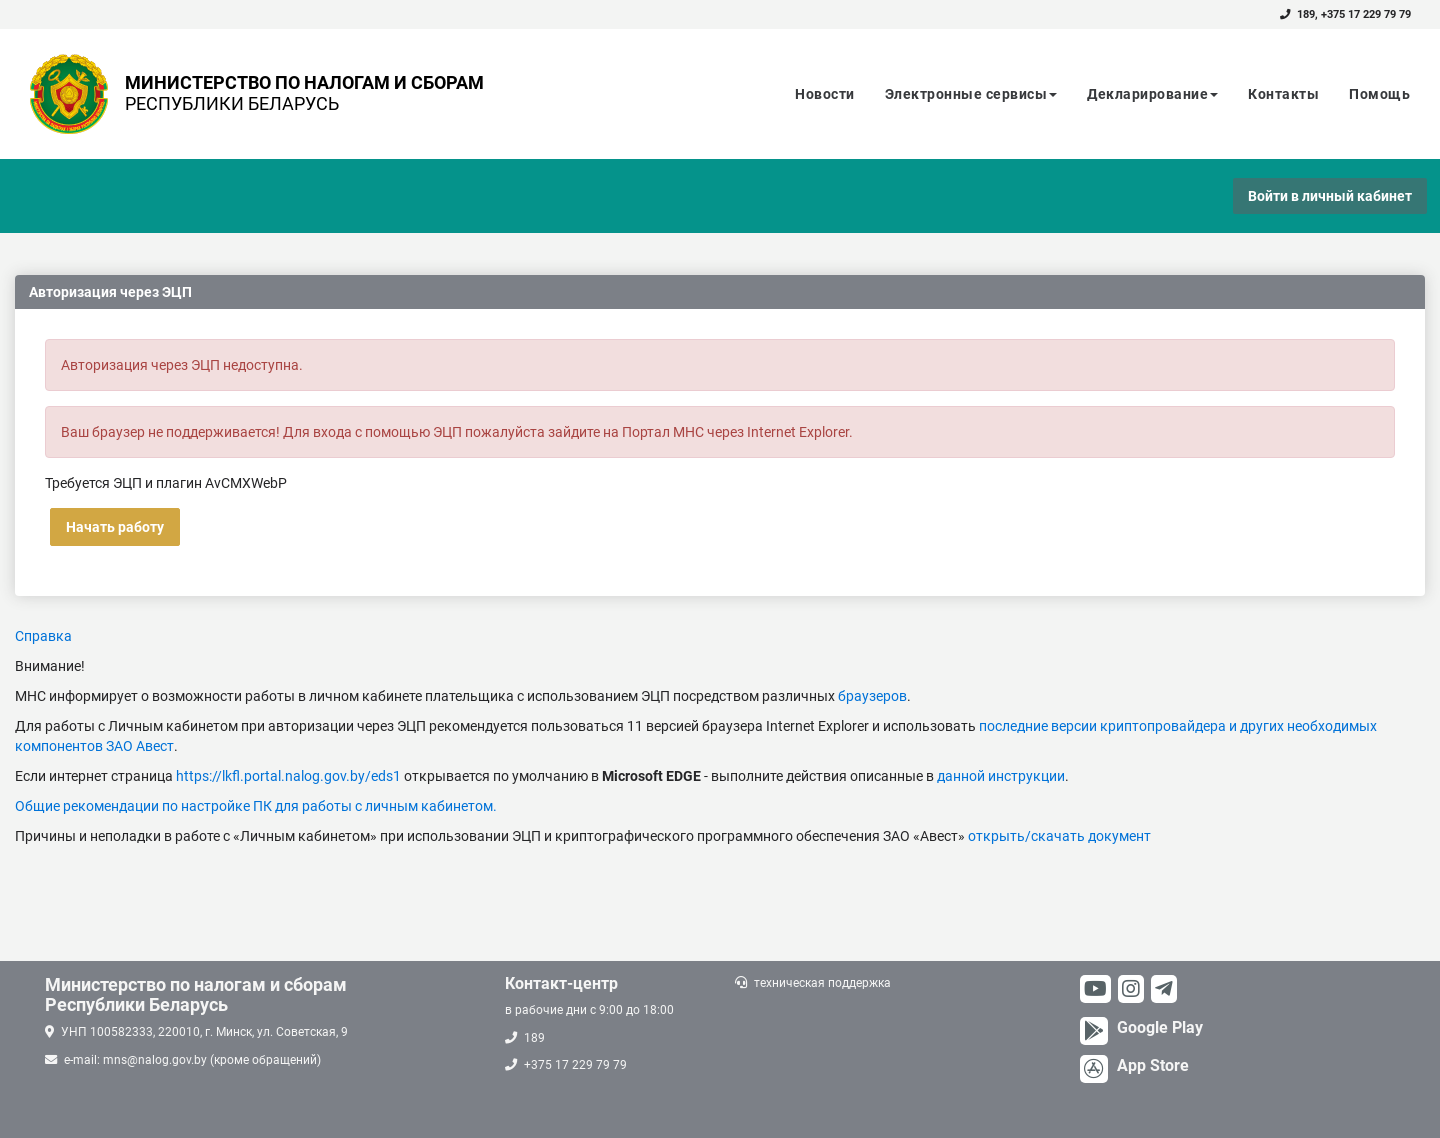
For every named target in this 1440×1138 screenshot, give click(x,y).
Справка (43, 636)
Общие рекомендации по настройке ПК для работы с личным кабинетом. (256, 806)
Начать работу (115, 527)
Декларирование (1152, 94)
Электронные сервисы (971, 94)
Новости (825, 94)
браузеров (872, 696)
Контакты (1283, 94)
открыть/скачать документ (1059, 836)
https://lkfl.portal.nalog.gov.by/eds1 (288, 776)
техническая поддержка (822, 983)
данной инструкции (1001, 776)
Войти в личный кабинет (1330, 196)
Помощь (1379, 94)
